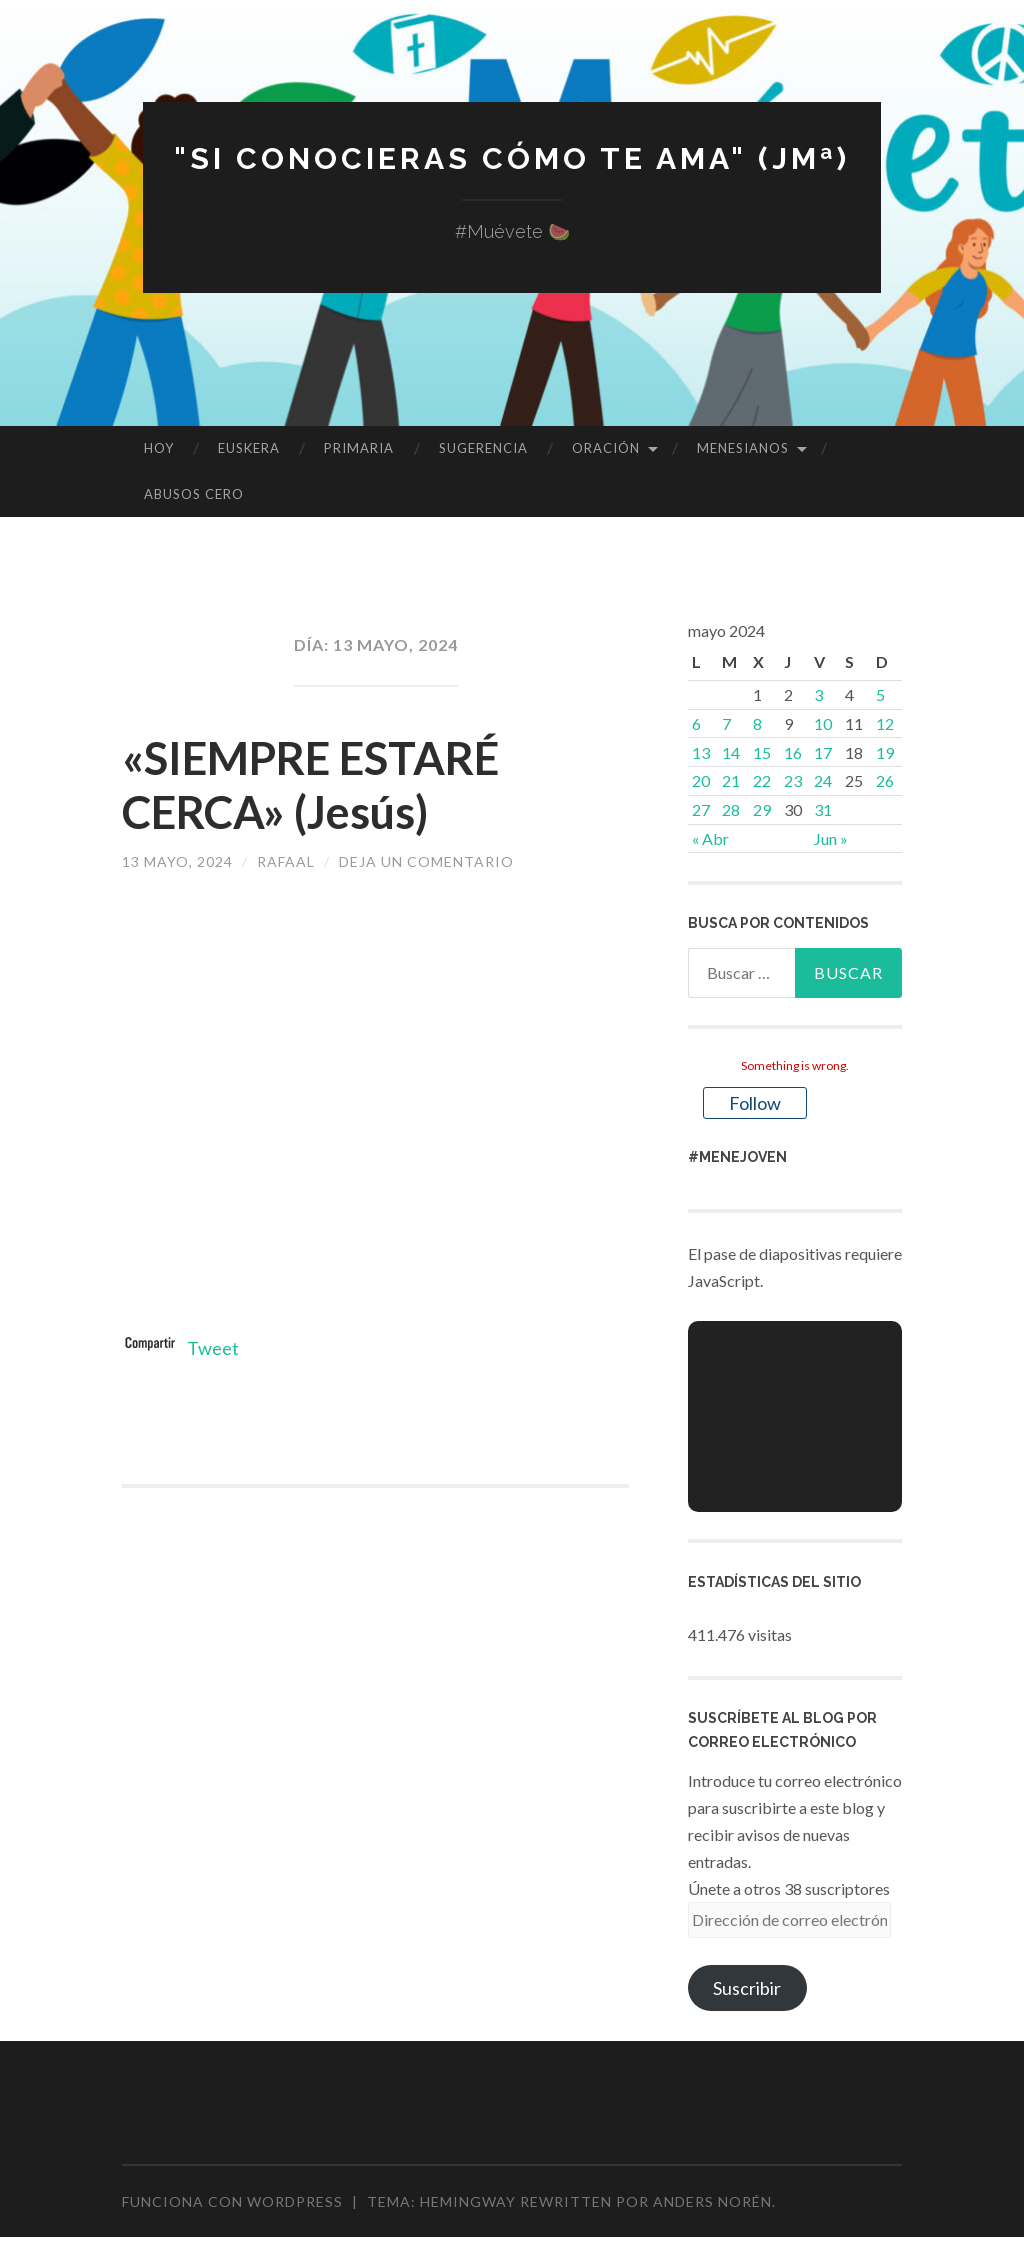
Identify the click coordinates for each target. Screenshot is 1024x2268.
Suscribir (747, 1988)
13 (701, 752)
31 (823, 809)
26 (885, 780)
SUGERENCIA (483, 448)
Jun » (831, 838)
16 (793, 752)
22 (762, 780)
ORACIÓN (606, 448)
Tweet (213, 1348)
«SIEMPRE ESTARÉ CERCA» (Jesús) (310, 785)
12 (885, 723)
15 (762, 752)
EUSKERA (249, 448)
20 (701, 780)
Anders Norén (712, 2201)
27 (701, 809)
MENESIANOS (743, 448)
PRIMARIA (359, 448)
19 (885, 752)
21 (731, 780)
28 (731, 809)
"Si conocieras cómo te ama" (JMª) (512, 158)
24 (823, 780)
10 (823, 723)
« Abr (710, 838)
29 (762, 809)
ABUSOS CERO (194, 494)
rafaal (286, 861)
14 (731, 752)
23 (793, 780)
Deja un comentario (426, 861)
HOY (159, 448)
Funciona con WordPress (232, 2201)
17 (823, 752)
